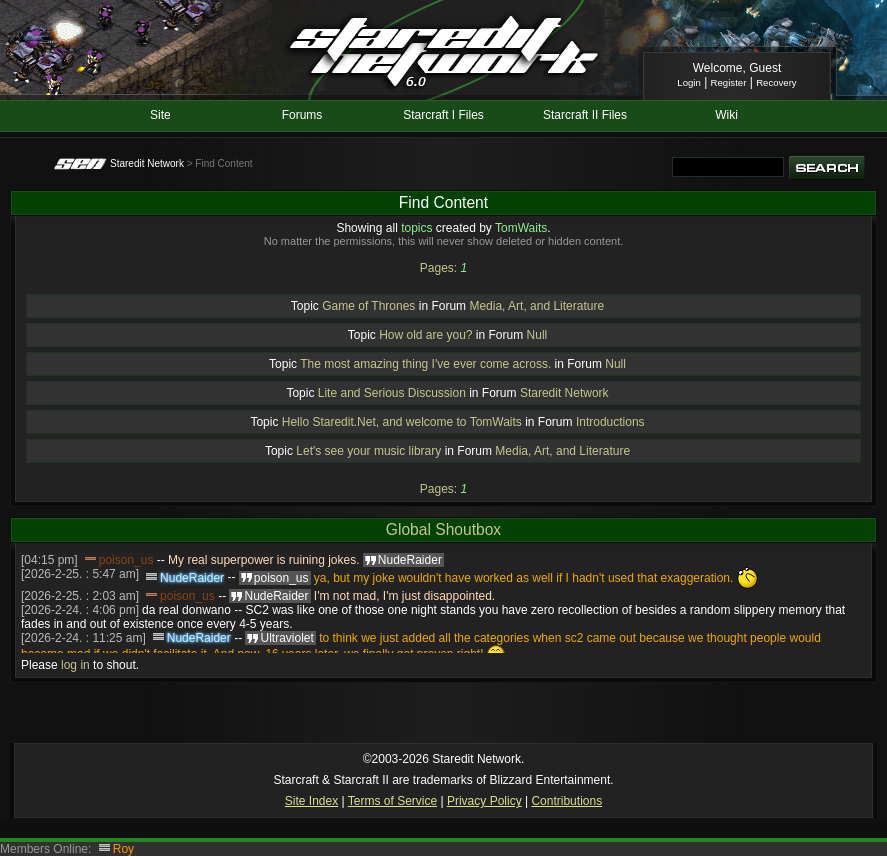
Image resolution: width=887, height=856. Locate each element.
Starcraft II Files (585, 115)
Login (688, 82)
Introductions (610, 422)
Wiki (726, 115)
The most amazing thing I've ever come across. (425, 364)
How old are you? (425, 335)
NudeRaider (192, 578)
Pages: (438, 268)
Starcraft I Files (443, 115)
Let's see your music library (368, 451)
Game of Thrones (368, 306)
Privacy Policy (484, 801)
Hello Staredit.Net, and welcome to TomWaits (402, 422)
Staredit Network (147, 163)
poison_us (126, 560)
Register (729, 82)
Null (537, 335)
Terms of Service (392, 801)
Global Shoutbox (443, 529)
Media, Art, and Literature (536, 306)
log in (75, 665)
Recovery (776, 82)
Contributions (566, 801)
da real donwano (186, 610)
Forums (302, 115)
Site (160, 115)
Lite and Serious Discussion (392, 393)
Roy (123, 849)
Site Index (311, 801)
